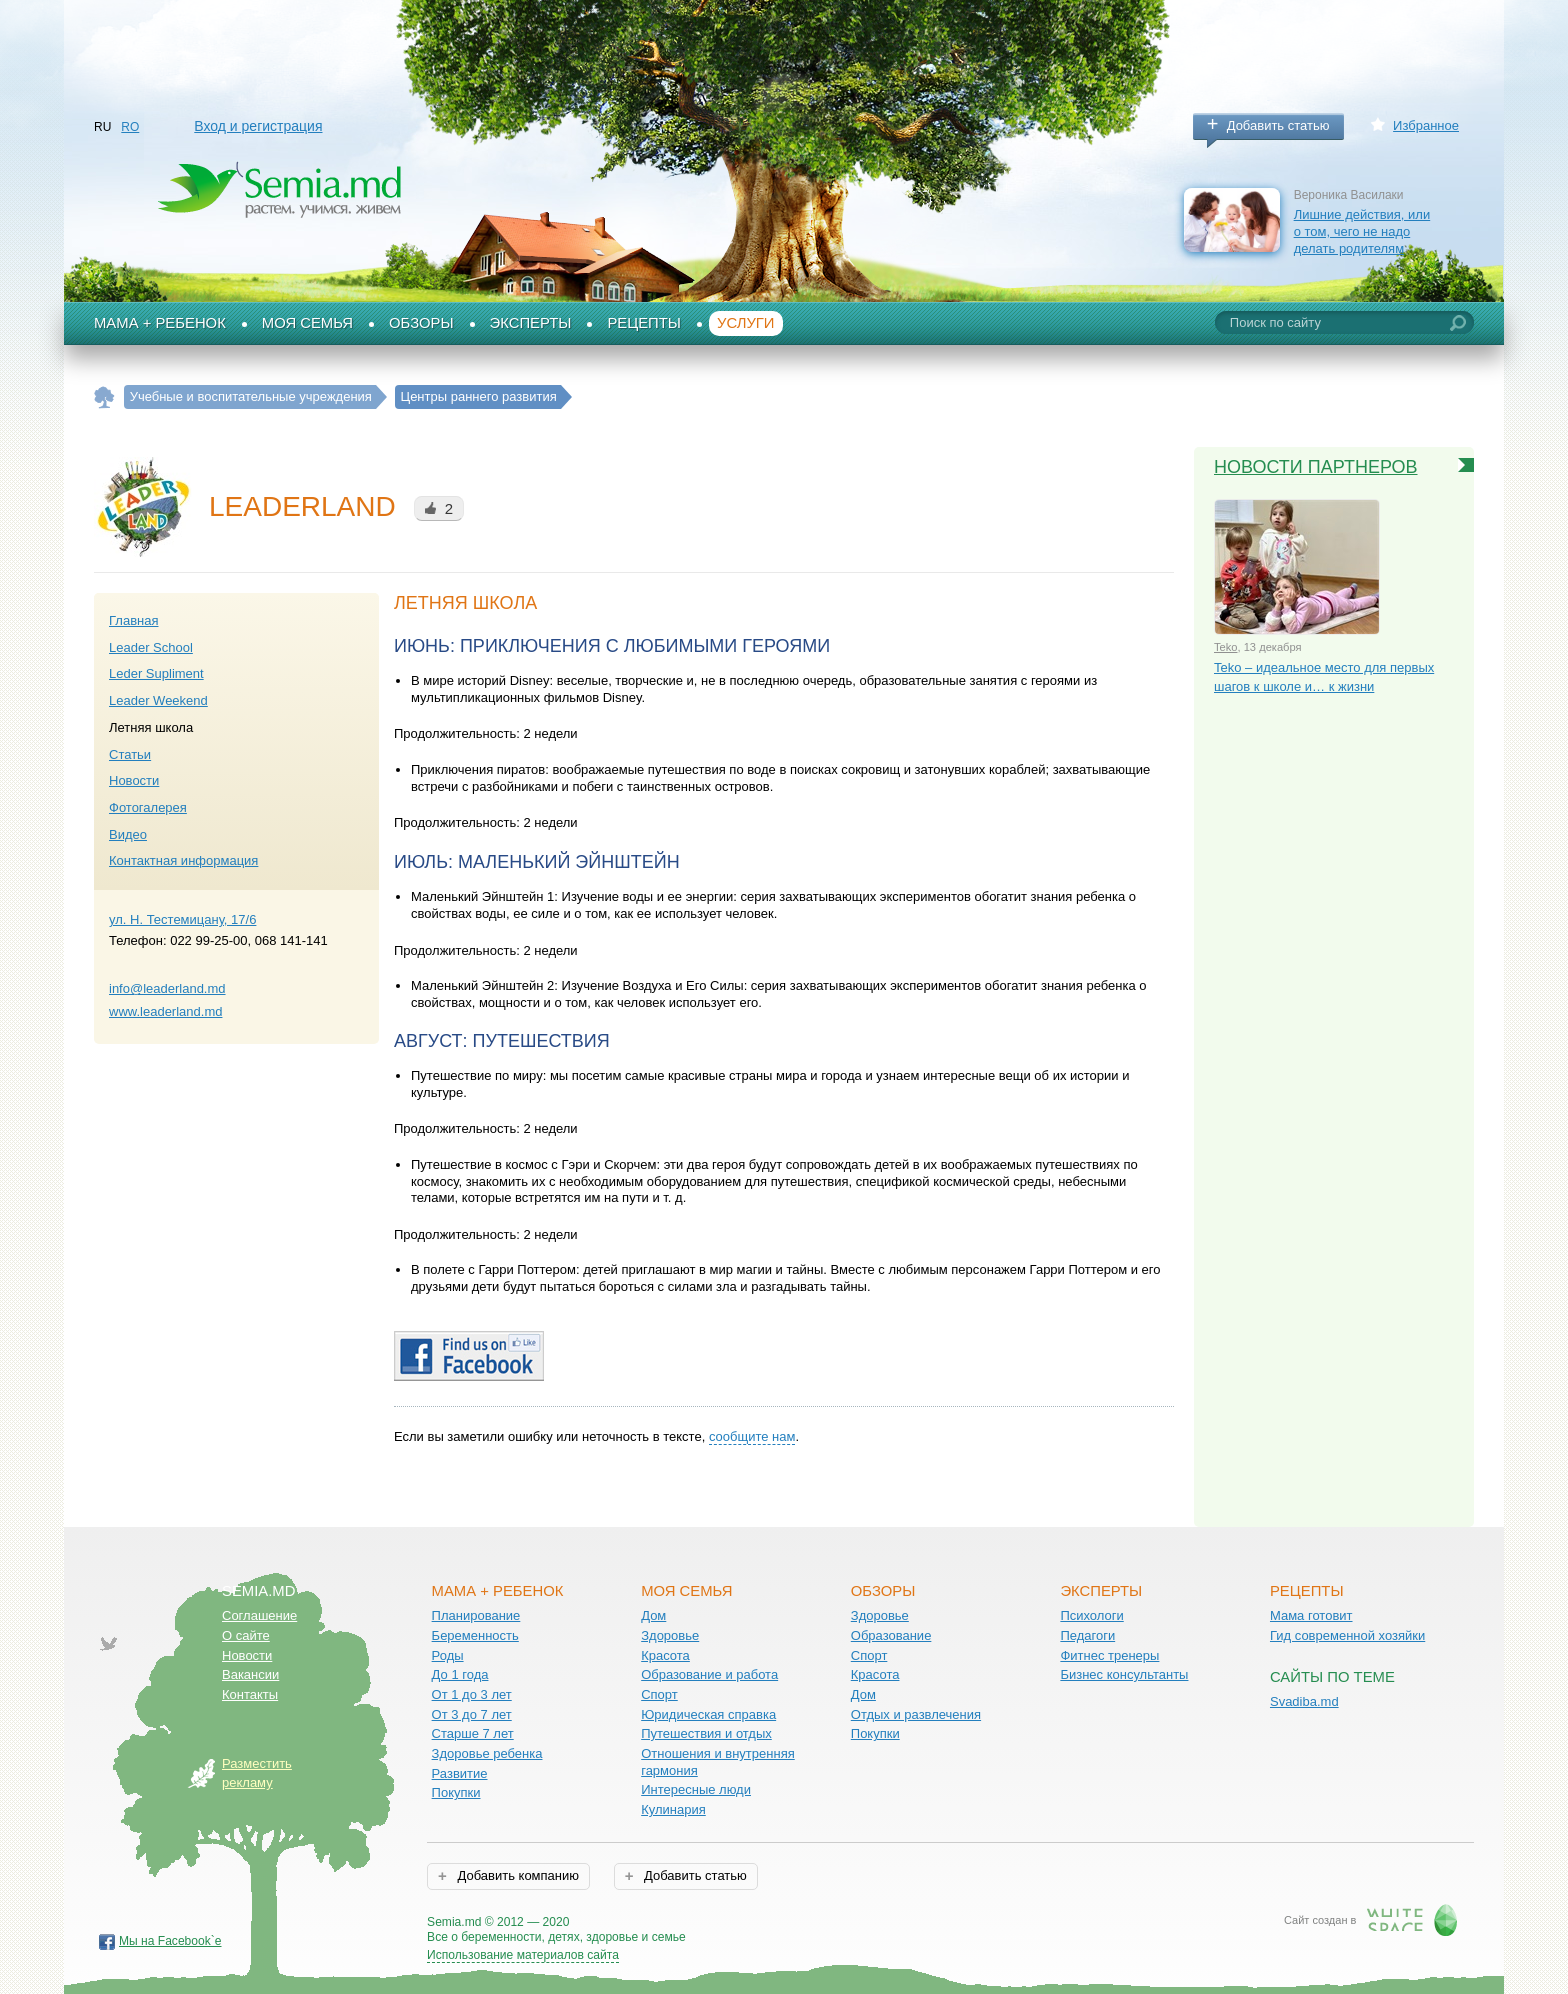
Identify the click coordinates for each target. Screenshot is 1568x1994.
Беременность (475, 1635)
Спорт (659, 1694)
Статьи (130, 754)
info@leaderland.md (167, 988)
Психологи (1091, 1615)
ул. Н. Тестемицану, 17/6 (182, 919)
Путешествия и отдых (706, 1733)
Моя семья (307, 323)
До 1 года (460, 1674)
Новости (134, 780)
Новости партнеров (1316, 467)
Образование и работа (709, 1674)
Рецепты (644, 323)
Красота (665, 1655)
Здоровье (670, 1635)
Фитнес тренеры (1109, 1655)
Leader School (151, 647)
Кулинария (673, 1809)
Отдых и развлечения (916, 1714)
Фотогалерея (148, 807)
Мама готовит (1311, 1615)
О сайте (246, 1635)
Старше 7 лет (473, 1733)
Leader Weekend (158, 700)
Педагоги (1087, 1635)
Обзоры (421, 323)
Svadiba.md (1304, 1701)
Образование (891, 1635)
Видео (128, 834)
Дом (653, 1615)
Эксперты (531, 323)
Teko (1226, 647)
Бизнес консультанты (1124, 1674)
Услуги (746, 323)
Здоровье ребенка (487, 1753)
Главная (133, 620)
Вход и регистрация (258, 126)
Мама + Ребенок (160, 323)
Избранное (1426, 125)
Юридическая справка (708, 1714)
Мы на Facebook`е (170, 1941)
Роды (448, 1655)
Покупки (456, 1792)
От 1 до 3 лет (472, 1694)
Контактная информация (183, 860)
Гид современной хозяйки (1347, 1635)
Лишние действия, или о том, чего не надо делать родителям (1362, 231)
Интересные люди (696, 1789)
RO (130, 127)
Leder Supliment (156, 673)
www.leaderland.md (165, 1011)
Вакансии (250, 1674)
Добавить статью (1278, 125)
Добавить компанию (516, 1875)
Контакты (250, 1694)
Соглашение (259, 1615)
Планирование (476, 1615)
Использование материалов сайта (523, 1955)
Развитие (460, 1773)
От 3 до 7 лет (472, 1714)
